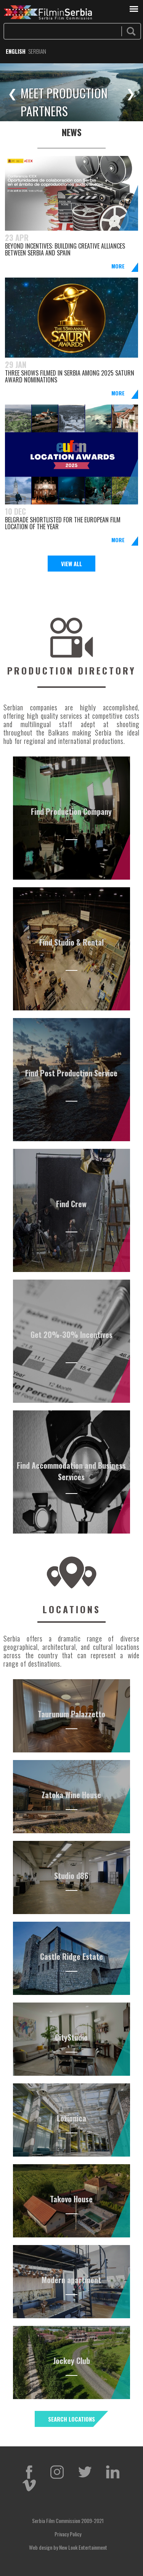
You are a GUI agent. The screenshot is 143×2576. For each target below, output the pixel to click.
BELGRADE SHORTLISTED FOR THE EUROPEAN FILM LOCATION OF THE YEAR (63, 523)
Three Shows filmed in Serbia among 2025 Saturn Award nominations (69, 376)
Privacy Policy (68, 2534)
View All (71, 563)
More (118, 266)
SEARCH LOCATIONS (71, 2419)
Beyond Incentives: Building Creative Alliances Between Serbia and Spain (65, 249)
